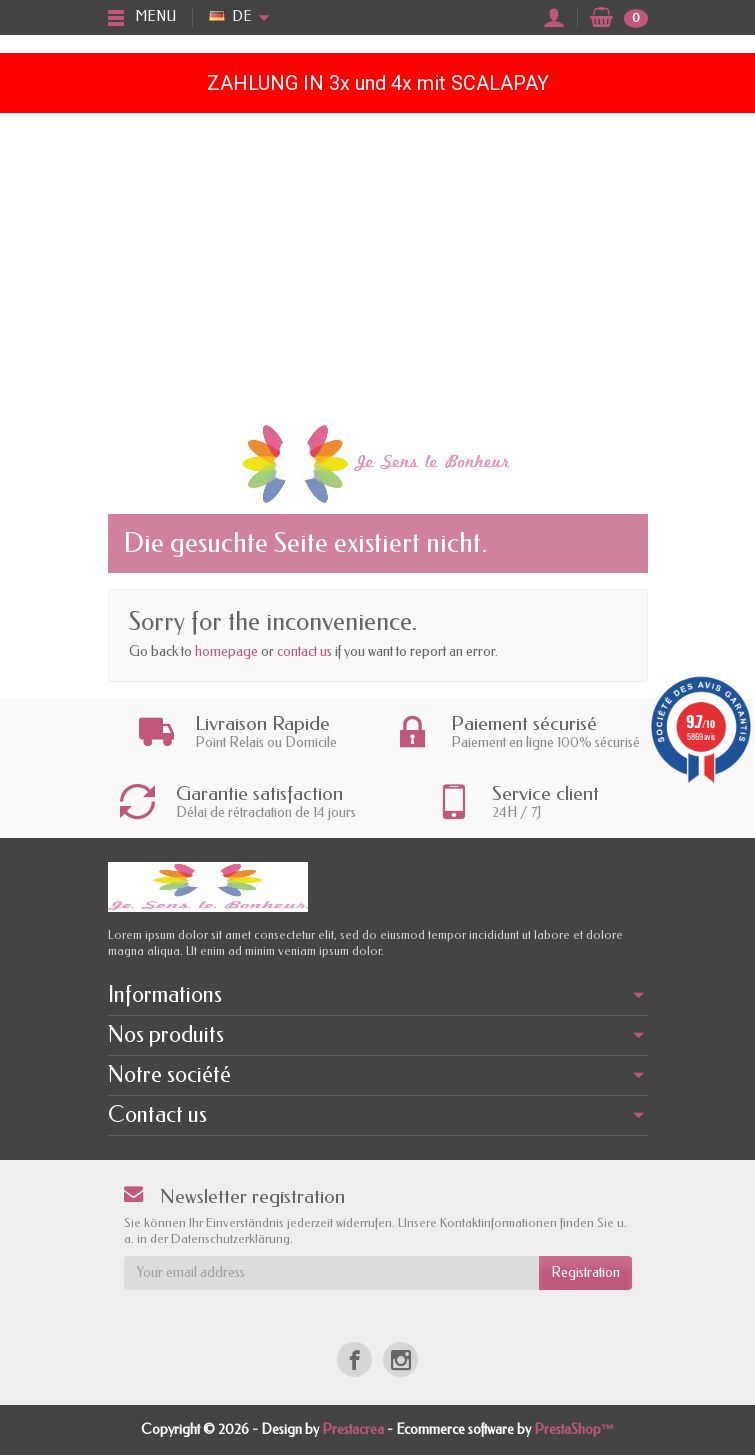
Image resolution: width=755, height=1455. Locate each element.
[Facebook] (354, 1359)
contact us (304, 651)
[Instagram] (400, 1359)
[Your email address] (331, 1273)
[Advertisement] (377, 263)
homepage (226, 651)
